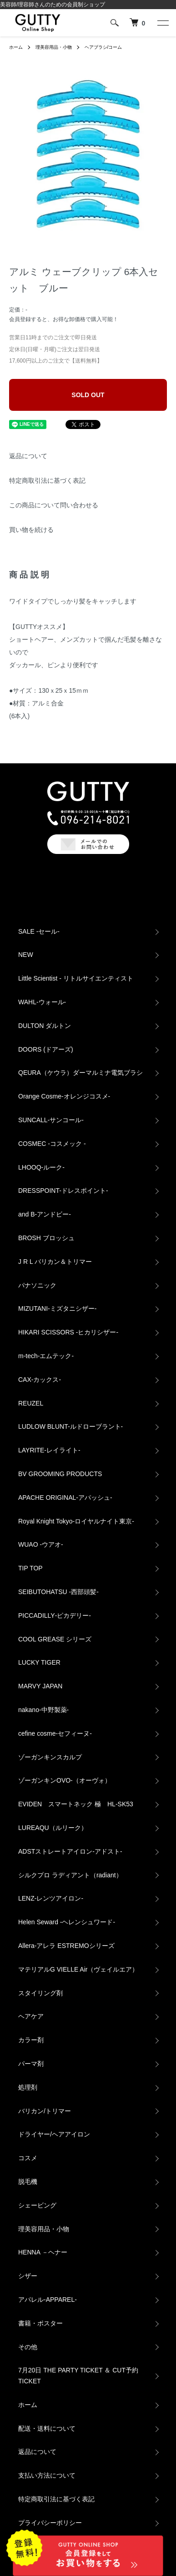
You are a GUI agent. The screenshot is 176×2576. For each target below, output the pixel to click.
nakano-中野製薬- (43, 1709)
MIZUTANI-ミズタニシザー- (57, 1308)
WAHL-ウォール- (42, 1002)
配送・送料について (46, 2428)
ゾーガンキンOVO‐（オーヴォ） (64, 1780)
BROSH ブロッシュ (46, 1238)
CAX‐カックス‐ (39, 1379)
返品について (28, 456)
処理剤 (27, 2087)
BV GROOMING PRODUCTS (60, 1473)
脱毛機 (27, 2181)
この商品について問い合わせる (53, 505)
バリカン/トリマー (44, 2111)
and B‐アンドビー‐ (44, 1214)
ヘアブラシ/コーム (103, 47)
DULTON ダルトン (44, 1025)
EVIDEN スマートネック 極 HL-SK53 (75, 1804)
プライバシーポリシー (50, 2522)
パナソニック (37, 1285)
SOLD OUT (87, 395)
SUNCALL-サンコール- (51, 1120)
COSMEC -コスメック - (52, 1143)
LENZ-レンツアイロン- (50, 1898)
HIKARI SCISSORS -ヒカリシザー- (68, 1332)
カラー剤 (31, 2040)
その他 (27, 2347)
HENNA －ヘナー (42, 2252)
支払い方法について (46, 2475)
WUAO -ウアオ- (40, 1544)
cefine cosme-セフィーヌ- (55, 1733)
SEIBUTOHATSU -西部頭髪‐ (58, 1591)
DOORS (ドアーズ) (45, 1049)
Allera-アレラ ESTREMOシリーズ (66, 1945)
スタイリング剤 (40, 1993)
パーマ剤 (31, 2063)
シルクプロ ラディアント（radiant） (70, 1875)
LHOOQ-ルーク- (41, 1167)
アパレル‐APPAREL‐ (47, 2299)
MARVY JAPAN (40, 1686)
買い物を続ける (31, 529)
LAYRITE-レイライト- (49, 1450)
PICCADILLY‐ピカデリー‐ (54, 1615)
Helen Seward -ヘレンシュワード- (66, 1922)
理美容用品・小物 (53, 47)
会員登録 (20, 319)
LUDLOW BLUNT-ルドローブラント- (70, 1426)
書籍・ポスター (40, 2323)
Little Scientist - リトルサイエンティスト (75, 978)
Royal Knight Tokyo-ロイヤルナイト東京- (76, 1521)
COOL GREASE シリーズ (54, 1639)
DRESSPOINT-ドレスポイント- (63, 1190)
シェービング (37, 2205)
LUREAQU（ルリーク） (52, 1827)
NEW (25, 954)
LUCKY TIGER (39, 1662)
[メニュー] (162, 22)
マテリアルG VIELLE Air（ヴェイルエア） (78, 1969)
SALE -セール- (39, 931)
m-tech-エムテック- (46, 1356)
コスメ (27, 2158)
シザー (27, 2276)
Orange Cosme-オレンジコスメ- (64, 1096)
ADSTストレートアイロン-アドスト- (70, 1851)
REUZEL (30, 1403)
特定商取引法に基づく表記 (47, 480)
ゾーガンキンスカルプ (50, 1757)
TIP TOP (30, 1568)
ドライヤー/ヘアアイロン (54, 2134)
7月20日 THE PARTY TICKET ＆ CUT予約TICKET (78, 2375)
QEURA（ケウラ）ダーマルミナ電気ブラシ (80, 1072)
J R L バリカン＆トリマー (55, 1261)
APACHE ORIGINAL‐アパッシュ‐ (65, 1497)
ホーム (16, 47)
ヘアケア (31, 2016)
